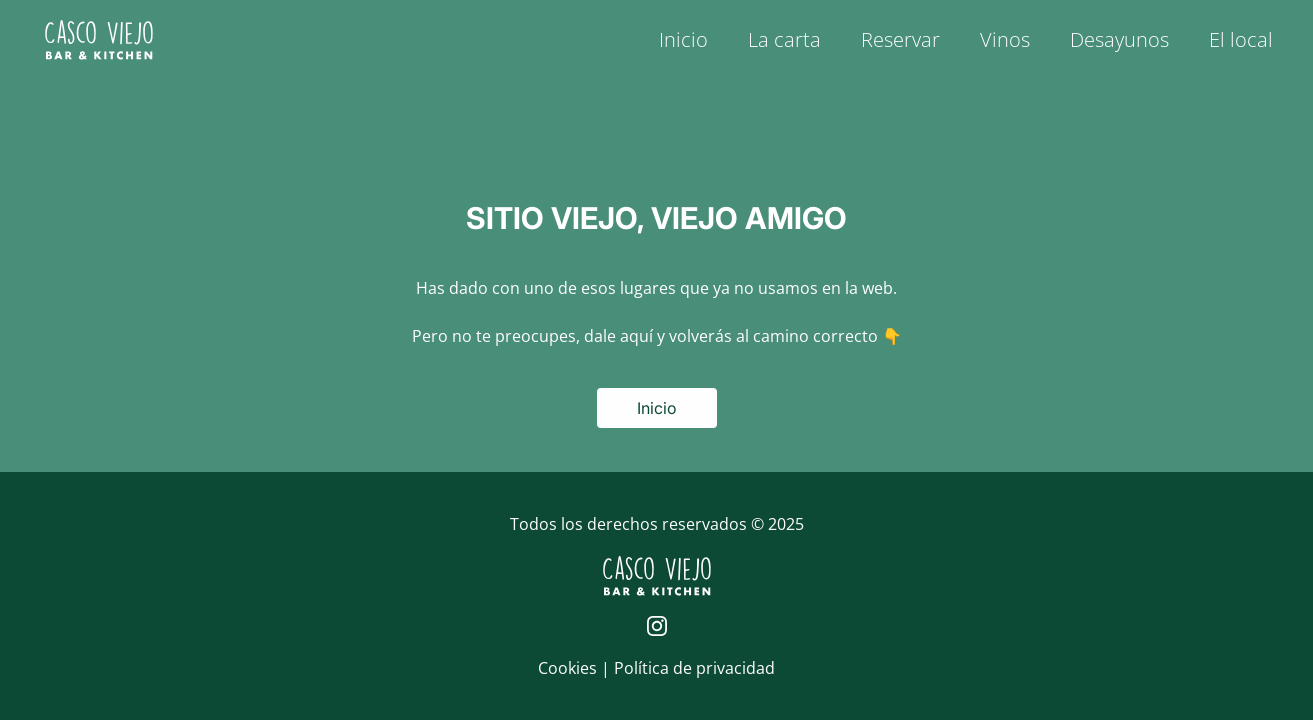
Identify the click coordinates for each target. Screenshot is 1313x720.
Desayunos (1119, 39)
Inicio (683, 39)
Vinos (1005, 39)
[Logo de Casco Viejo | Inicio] (99, 40)
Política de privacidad (694, 668)
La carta (784, 39)
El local (1241, 39)
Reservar (900, 39)
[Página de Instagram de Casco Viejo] (657, 626)
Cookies (569, 668)
